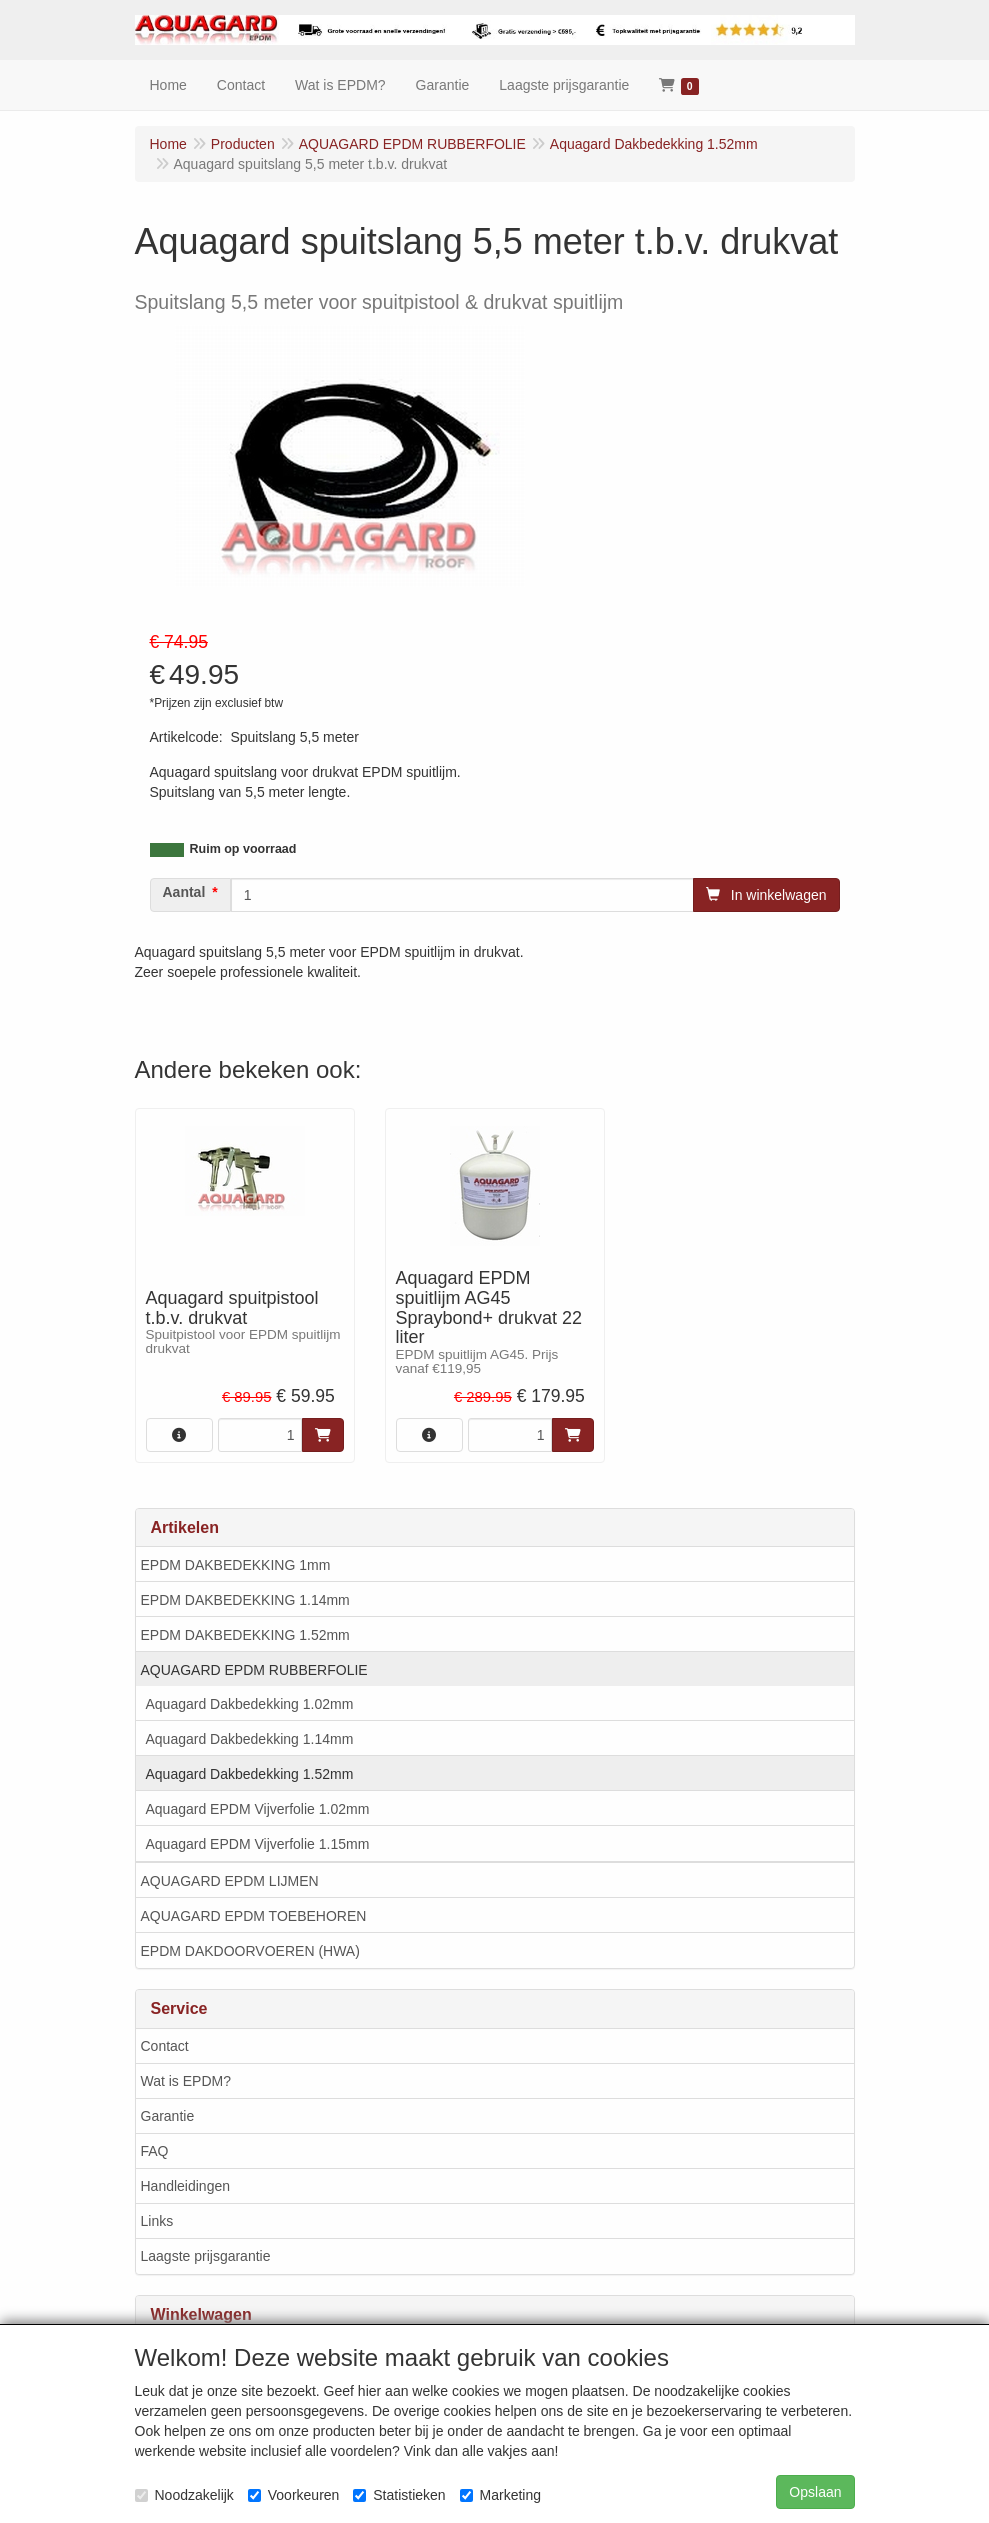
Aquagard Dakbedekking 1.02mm (250, 1704)
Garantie (168, 2116)
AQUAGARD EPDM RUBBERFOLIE (254, 1670)
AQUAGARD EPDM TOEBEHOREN (254, 1916)
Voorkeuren (294, 2495)
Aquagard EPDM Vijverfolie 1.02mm (258, 1809)
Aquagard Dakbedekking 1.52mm (250, 1774)
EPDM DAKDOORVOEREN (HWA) (250, 1951)
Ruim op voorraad (243, 849)
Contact (165, 2046)
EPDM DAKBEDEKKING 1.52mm (245, 1635)
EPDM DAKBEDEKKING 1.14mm (245, 1600)
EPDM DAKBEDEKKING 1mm (236, 1565)
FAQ (155, 2151)
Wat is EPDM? (186, 2081)
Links (157, 2221)
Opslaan (815, 2492)
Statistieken (399, 2495)
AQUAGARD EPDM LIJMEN (230, 1881)
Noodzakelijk (184, 2495)
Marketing (500, 2495)
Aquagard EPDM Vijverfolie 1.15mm (258, 1844)
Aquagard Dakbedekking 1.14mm (250, 1739)
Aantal (184, 892)
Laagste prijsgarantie (206, 2256)
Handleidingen (186, 2186)
